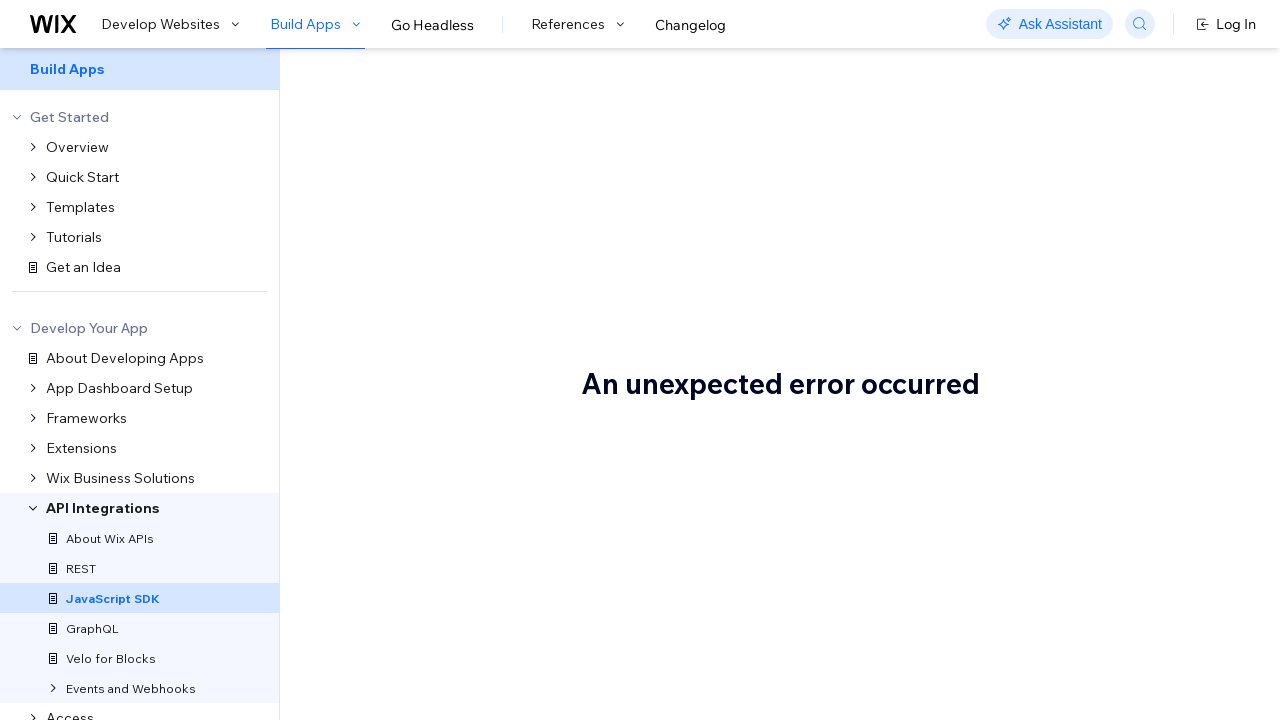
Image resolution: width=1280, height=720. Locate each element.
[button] (403, 188)
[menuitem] (139, 69)
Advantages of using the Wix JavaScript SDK (1128, 168)
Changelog (690, 25)
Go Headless (432, 25)
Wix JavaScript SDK (483, 117)
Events (1058, 255)
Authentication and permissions (1097, 216)
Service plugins (1085, 285)
